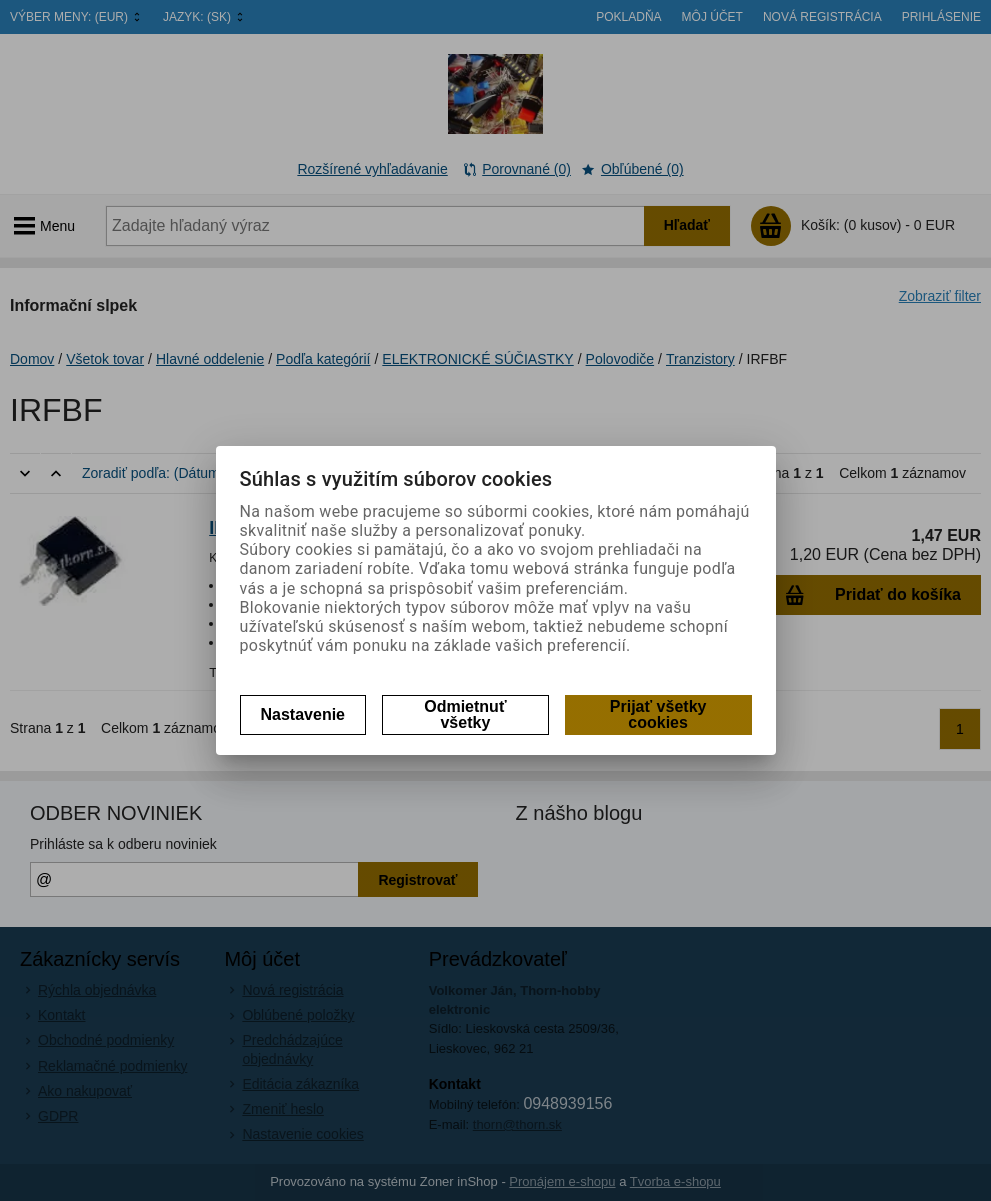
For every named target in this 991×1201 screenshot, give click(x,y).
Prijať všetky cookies (658, 714)
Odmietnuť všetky (465, 714)
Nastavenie (303, 714)
